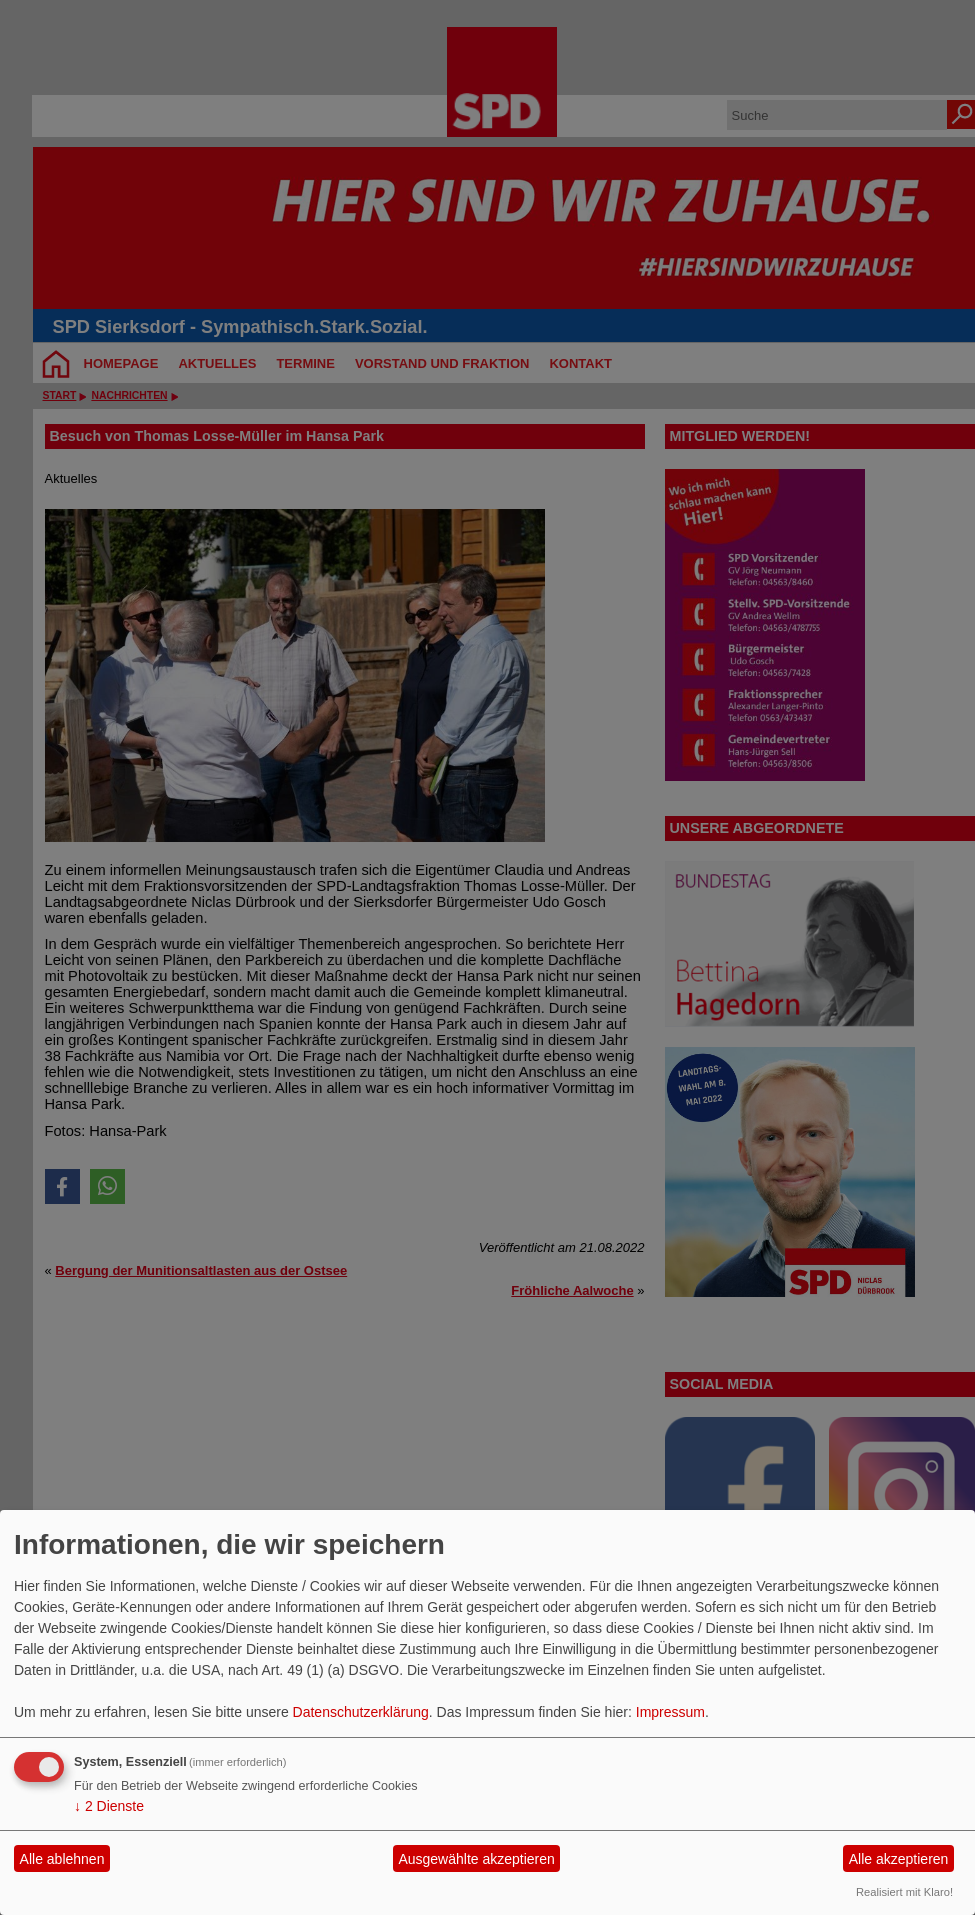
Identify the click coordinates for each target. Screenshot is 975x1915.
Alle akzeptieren (899, 1859)
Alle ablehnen (62, 1859)
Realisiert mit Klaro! (904, 1892)
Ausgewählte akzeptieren (476, 1859)
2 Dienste (109, 1806)
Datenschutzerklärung (361, 1712)
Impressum (670, 1712)
